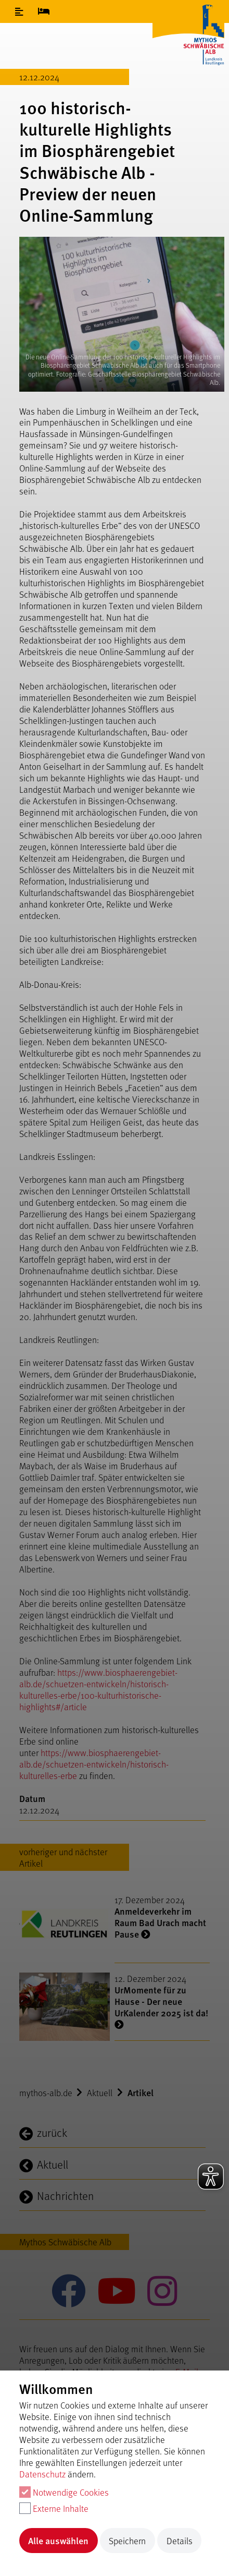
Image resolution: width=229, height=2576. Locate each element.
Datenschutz (42, 2474)
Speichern (127, 2540)
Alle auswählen (58, 2540)
